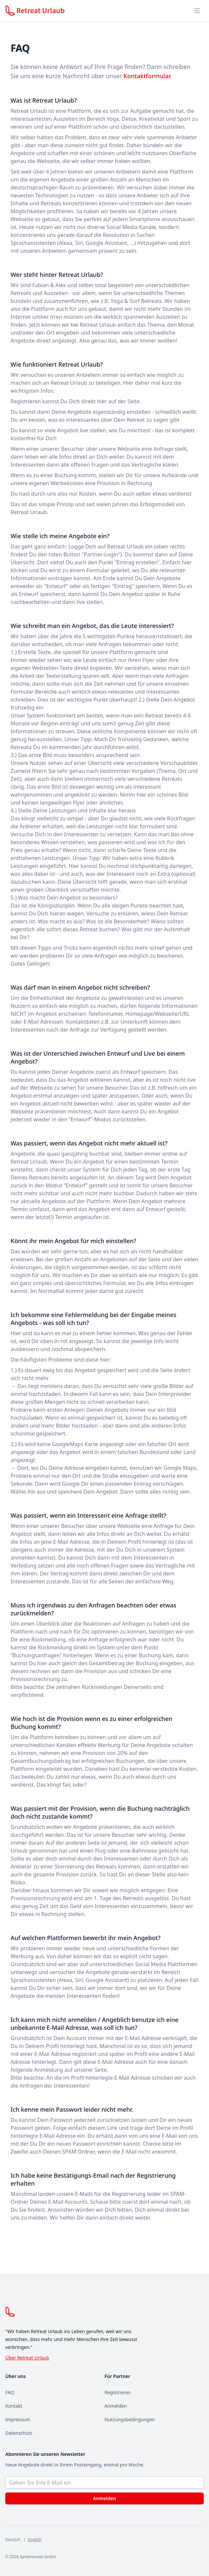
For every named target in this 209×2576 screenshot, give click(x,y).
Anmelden (115, 2406)
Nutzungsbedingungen (129, 2419)
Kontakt (13, 2406)
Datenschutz (18, 2433)
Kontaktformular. (147, 76)
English (35, 2539)
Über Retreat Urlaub (27, 2358)
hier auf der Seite (118, 401)
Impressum (17, 2419)
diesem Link (102, 2127)
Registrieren (117, 2392)
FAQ (9, 2392)
